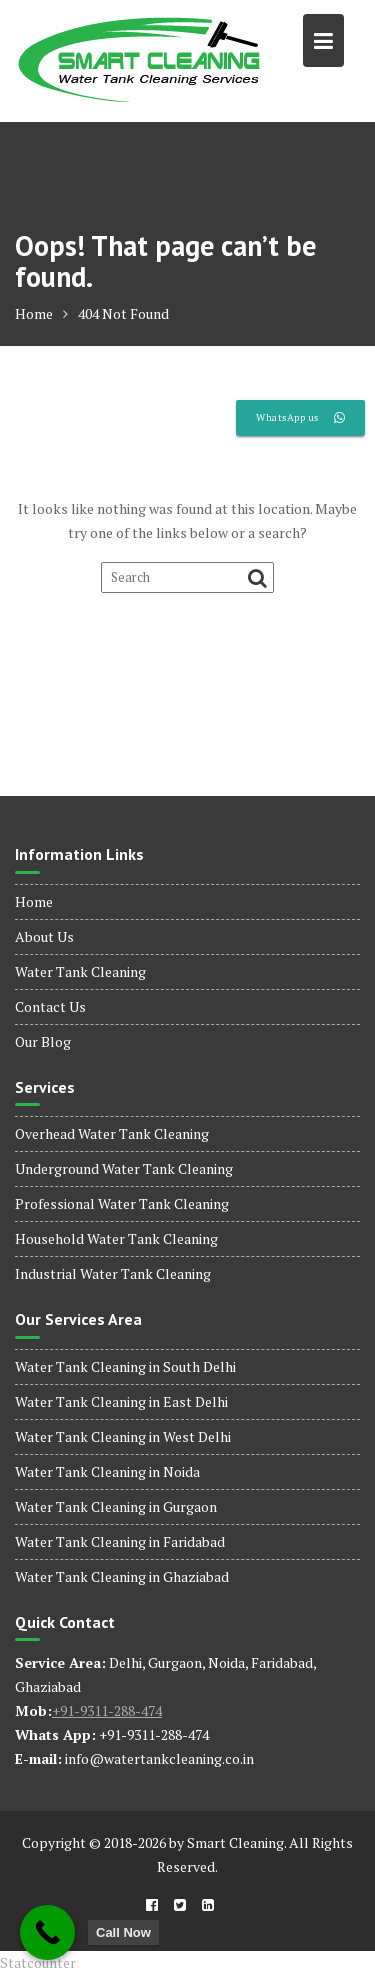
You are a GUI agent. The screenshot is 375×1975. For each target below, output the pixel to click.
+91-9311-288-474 (107, 1710)
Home (34, 901)
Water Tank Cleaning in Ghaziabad (122, 1576)
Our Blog (43, 1041)
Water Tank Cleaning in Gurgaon (116, 1506)
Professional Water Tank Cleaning (122, 1203)
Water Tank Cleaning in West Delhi (123, 1436)
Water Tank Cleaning (80, 971)
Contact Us (50, 1006)
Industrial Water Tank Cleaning (113, 1273)
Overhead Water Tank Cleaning (112, 1133)
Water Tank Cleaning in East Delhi (121, 1401)
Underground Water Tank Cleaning (124, 1168)
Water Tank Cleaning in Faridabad (120, 1541)
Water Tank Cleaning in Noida (107, 1471)
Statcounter (38, 1962)
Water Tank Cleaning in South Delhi (125, 1366)
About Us (44, 936)
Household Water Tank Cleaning (116, 1238)
